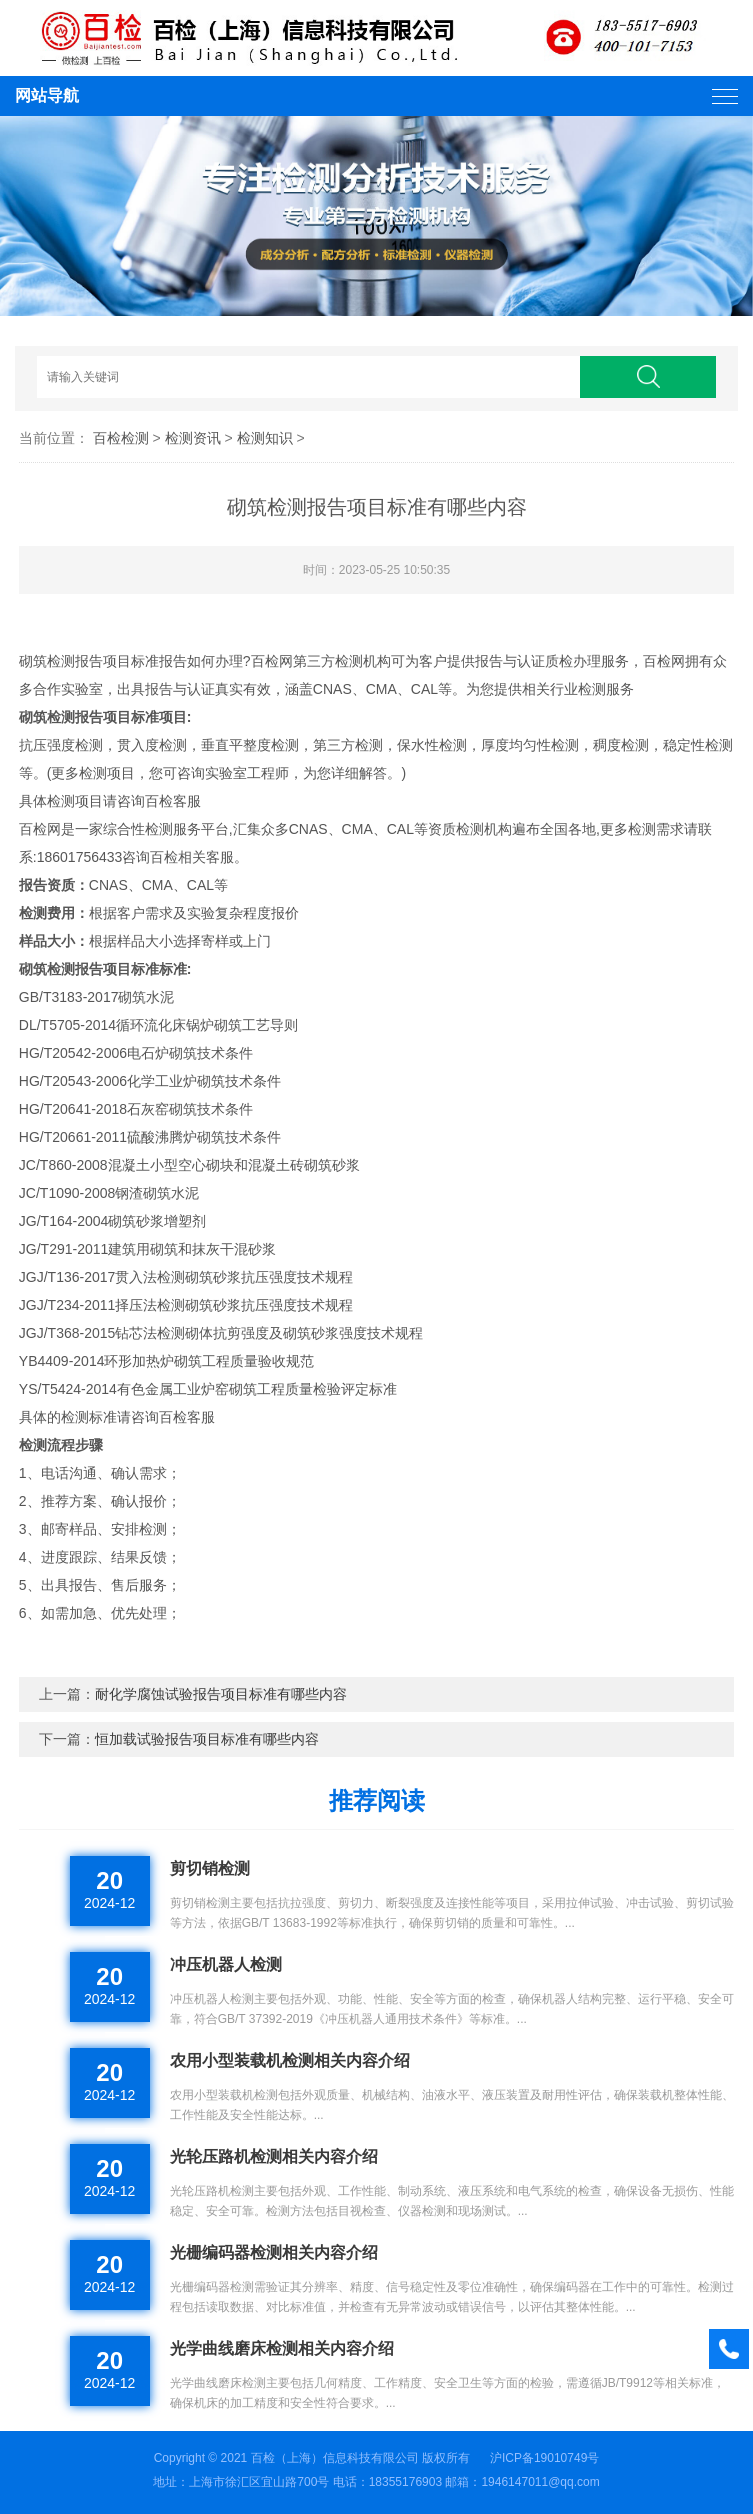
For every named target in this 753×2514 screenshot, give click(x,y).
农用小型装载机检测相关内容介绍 (290, 2060)
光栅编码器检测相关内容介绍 (274, 2252)
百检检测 (121, 438)
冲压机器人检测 (226, 1964)
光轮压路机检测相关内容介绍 (274, 2156)
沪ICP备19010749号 (544, 2458)
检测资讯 (193, 438)
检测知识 (265, 438)
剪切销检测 (210, 1868)
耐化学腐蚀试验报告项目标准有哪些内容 (221, 1694)
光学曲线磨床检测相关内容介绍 (282, 2348)
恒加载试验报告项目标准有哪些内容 (207, 1739)
